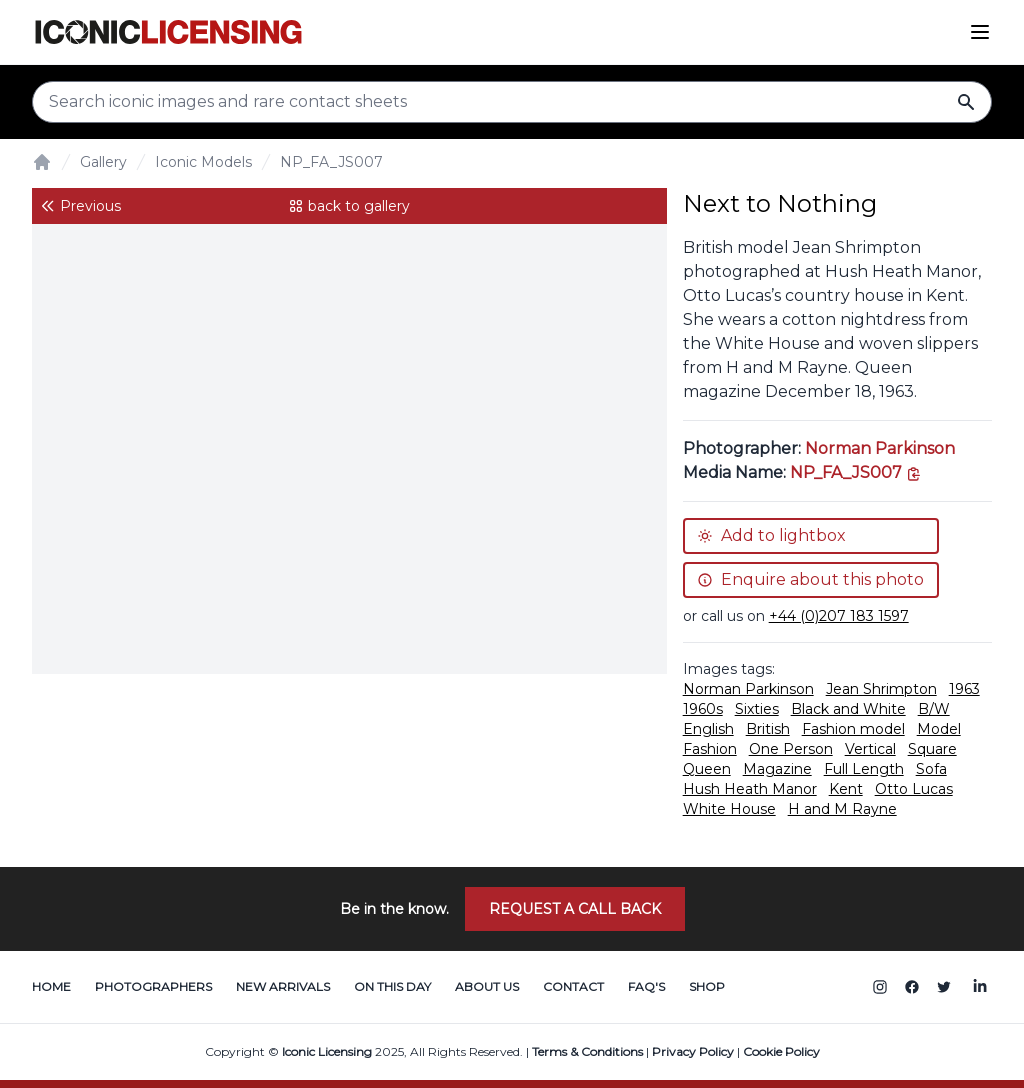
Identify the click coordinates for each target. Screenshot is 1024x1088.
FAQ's (646, 986)
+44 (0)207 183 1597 (839, 616)
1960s (703, 709)
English (708, 729)
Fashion (710, 749)
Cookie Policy (781, 1051)
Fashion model (853, 729)
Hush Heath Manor (750, 789)
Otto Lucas (914, 789)
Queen (707, 769)
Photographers (153, 986)
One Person (791, 749)
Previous (80, 206)
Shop (707, 986)
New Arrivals (283, 986)
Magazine (777, 769)
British (768, 729)
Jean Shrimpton (881, 689)
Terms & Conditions (587, 1051)
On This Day (392, 986)
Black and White (848, 709)
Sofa (931, 769)
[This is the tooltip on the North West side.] (856, 472)
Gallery (103, 162)
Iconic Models (203, 162)
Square (932, 749)
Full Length (864, 769)
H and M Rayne (842, 809)
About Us (487, 986)
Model (939, 729)
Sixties (757, 709)
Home (51, 986)
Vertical (870, 749)
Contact (573, 986)
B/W (934, 709)
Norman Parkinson (880, 448)
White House (729, 809)
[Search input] (512, 102)
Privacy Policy (693, 1051)
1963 (964, 689)
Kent (846, 789)
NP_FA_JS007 (331, 162)
